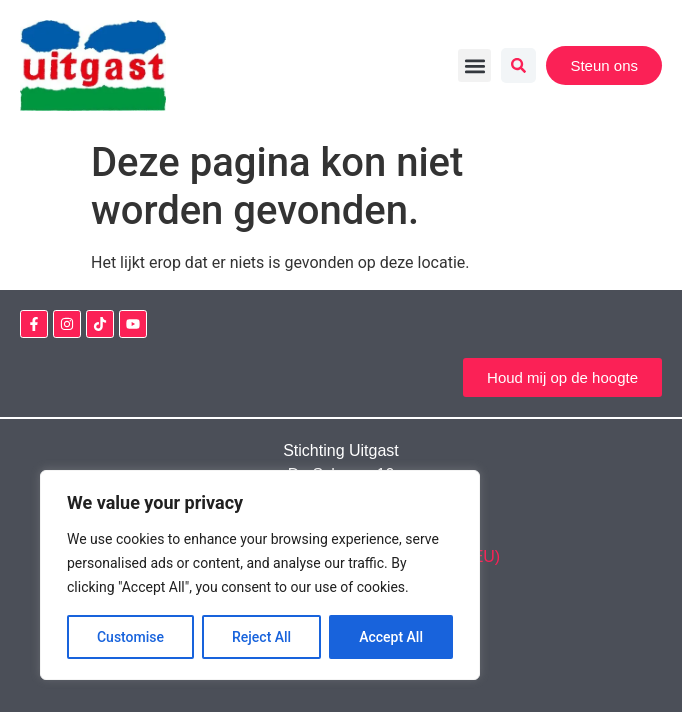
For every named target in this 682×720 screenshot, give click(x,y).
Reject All (261, 637)
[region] (260, 575)
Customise (130, 637)
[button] (474, 65)
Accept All (391, 637)
